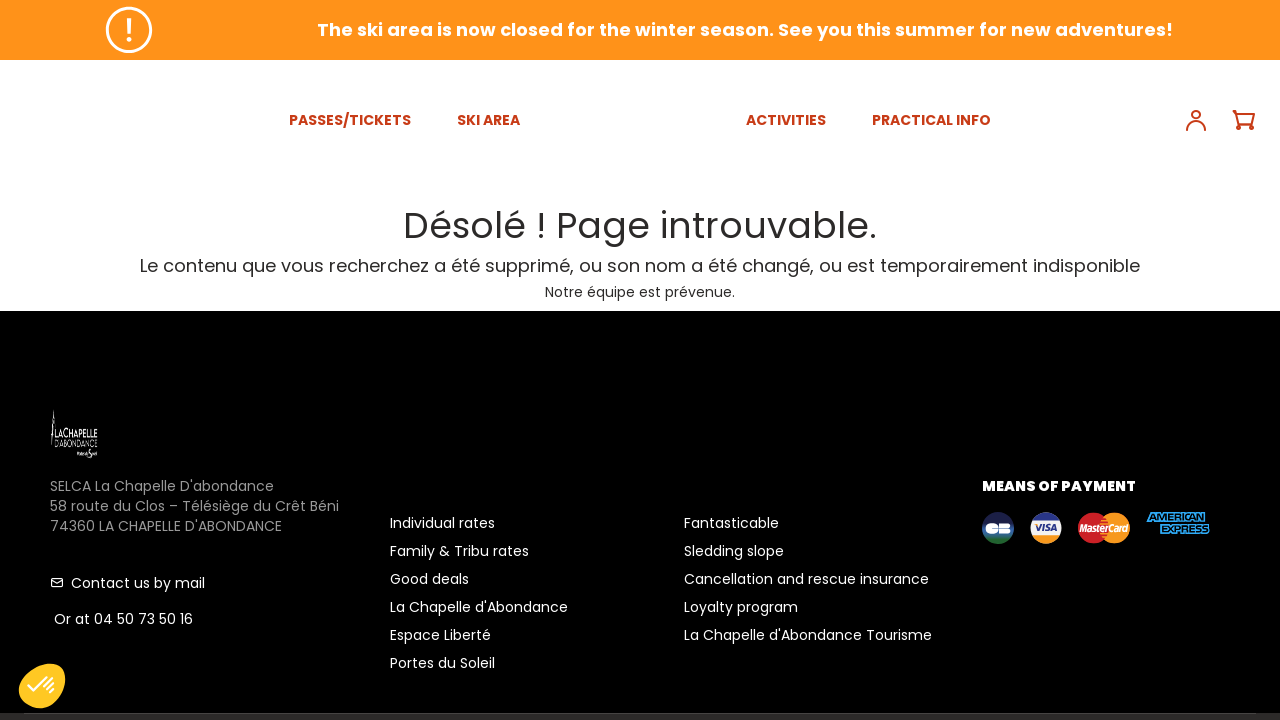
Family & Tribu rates (459, 551)
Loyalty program (741, 607)
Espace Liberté (440, 635)
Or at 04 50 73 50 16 (121, 619)
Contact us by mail (127, 583)
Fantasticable (731, 523)
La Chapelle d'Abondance (479, 607)
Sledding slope (734, 551)
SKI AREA (488, 120)
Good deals (429, 579)
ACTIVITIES (786, 120)
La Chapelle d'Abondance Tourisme (808, 635)
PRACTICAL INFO (931, 120)
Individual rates (442, 523)
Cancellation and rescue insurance (806, 579)
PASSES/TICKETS (350, 120)
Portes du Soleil (442, 663)
